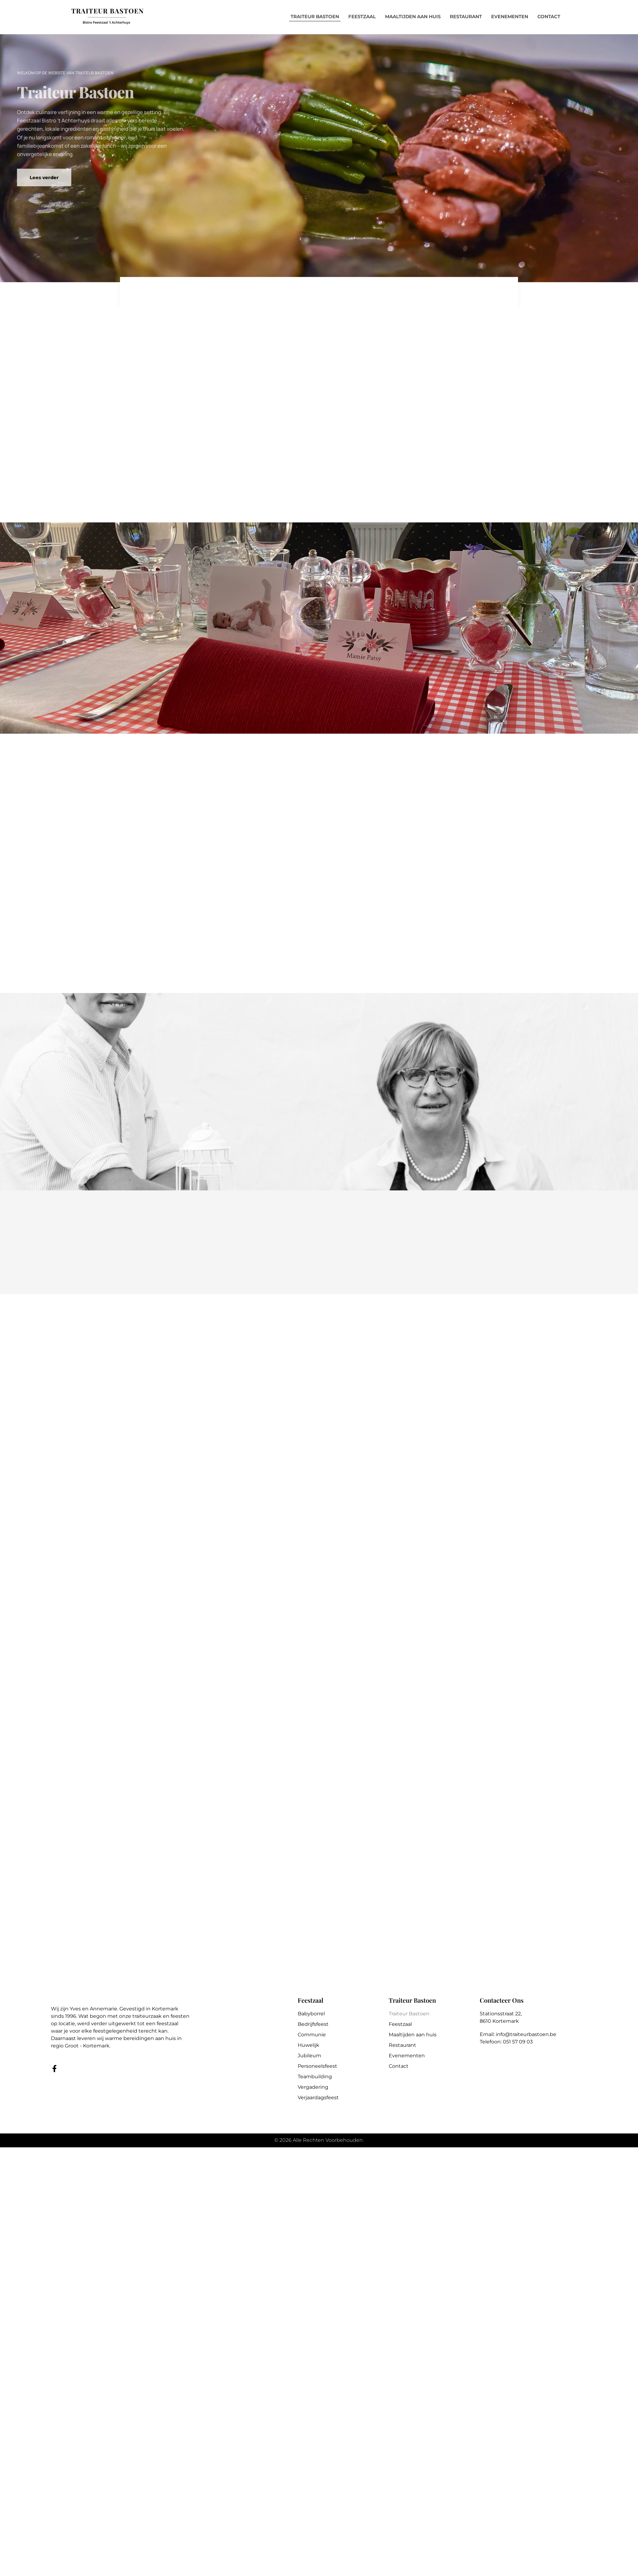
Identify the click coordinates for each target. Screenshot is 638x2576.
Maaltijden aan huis (413, 2035)
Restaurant (402, 2045)
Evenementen (407, 2056)
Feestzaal (400, 2024)
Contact (398, 2066)
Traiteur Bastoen (409, 2014)
